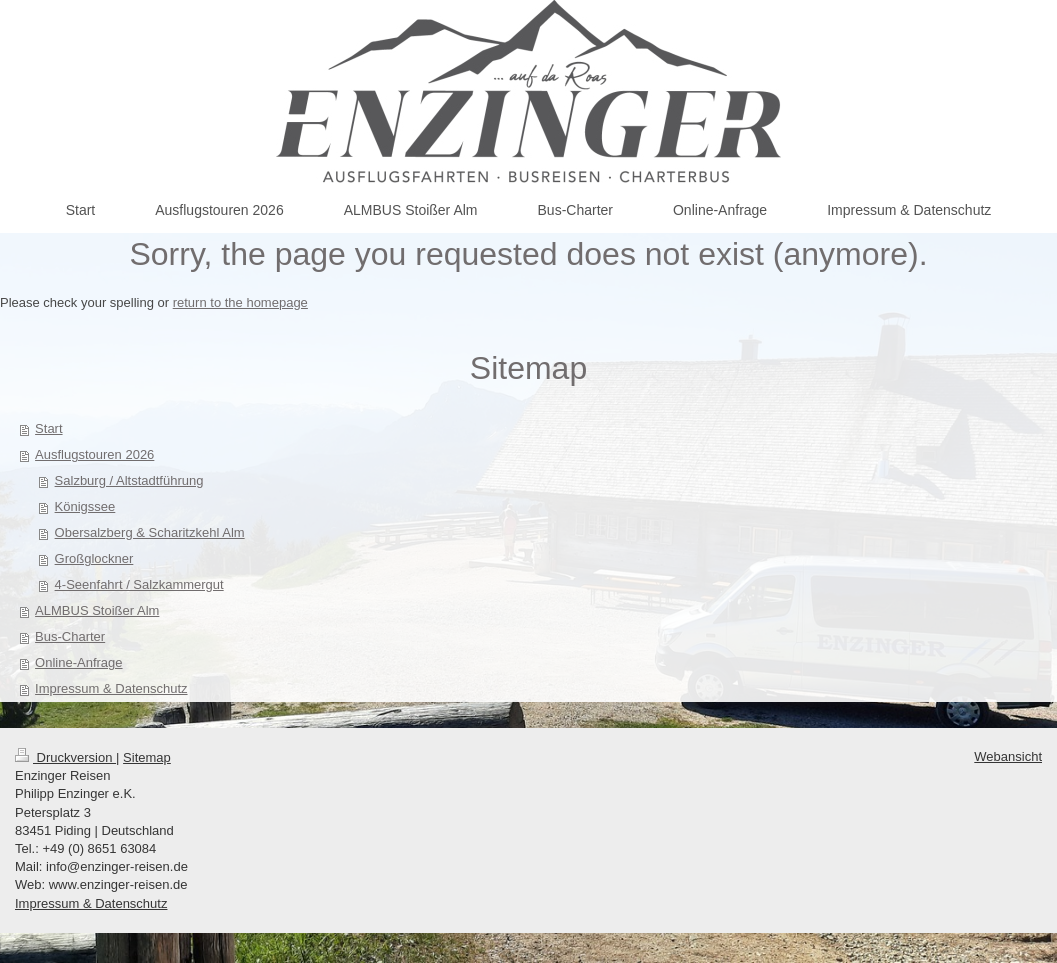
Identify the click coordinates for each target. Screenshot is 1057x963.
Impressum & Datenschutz (111, 688)
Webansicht (1008, 756)
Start (48, 428)
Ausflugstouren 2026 (94, 454)
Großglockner (94, 558)
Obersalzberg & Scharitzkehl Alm (150, 532)
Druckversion (65, 757)
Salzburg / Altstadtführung (129, 480)
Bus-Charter (70, 636)
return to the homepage (240, 302)
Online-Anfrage (78, 662)
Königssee (85, 506)
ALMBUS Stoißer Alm (97, 610)
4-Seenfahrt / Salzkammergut (139, 584)
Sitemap (147, 757)
